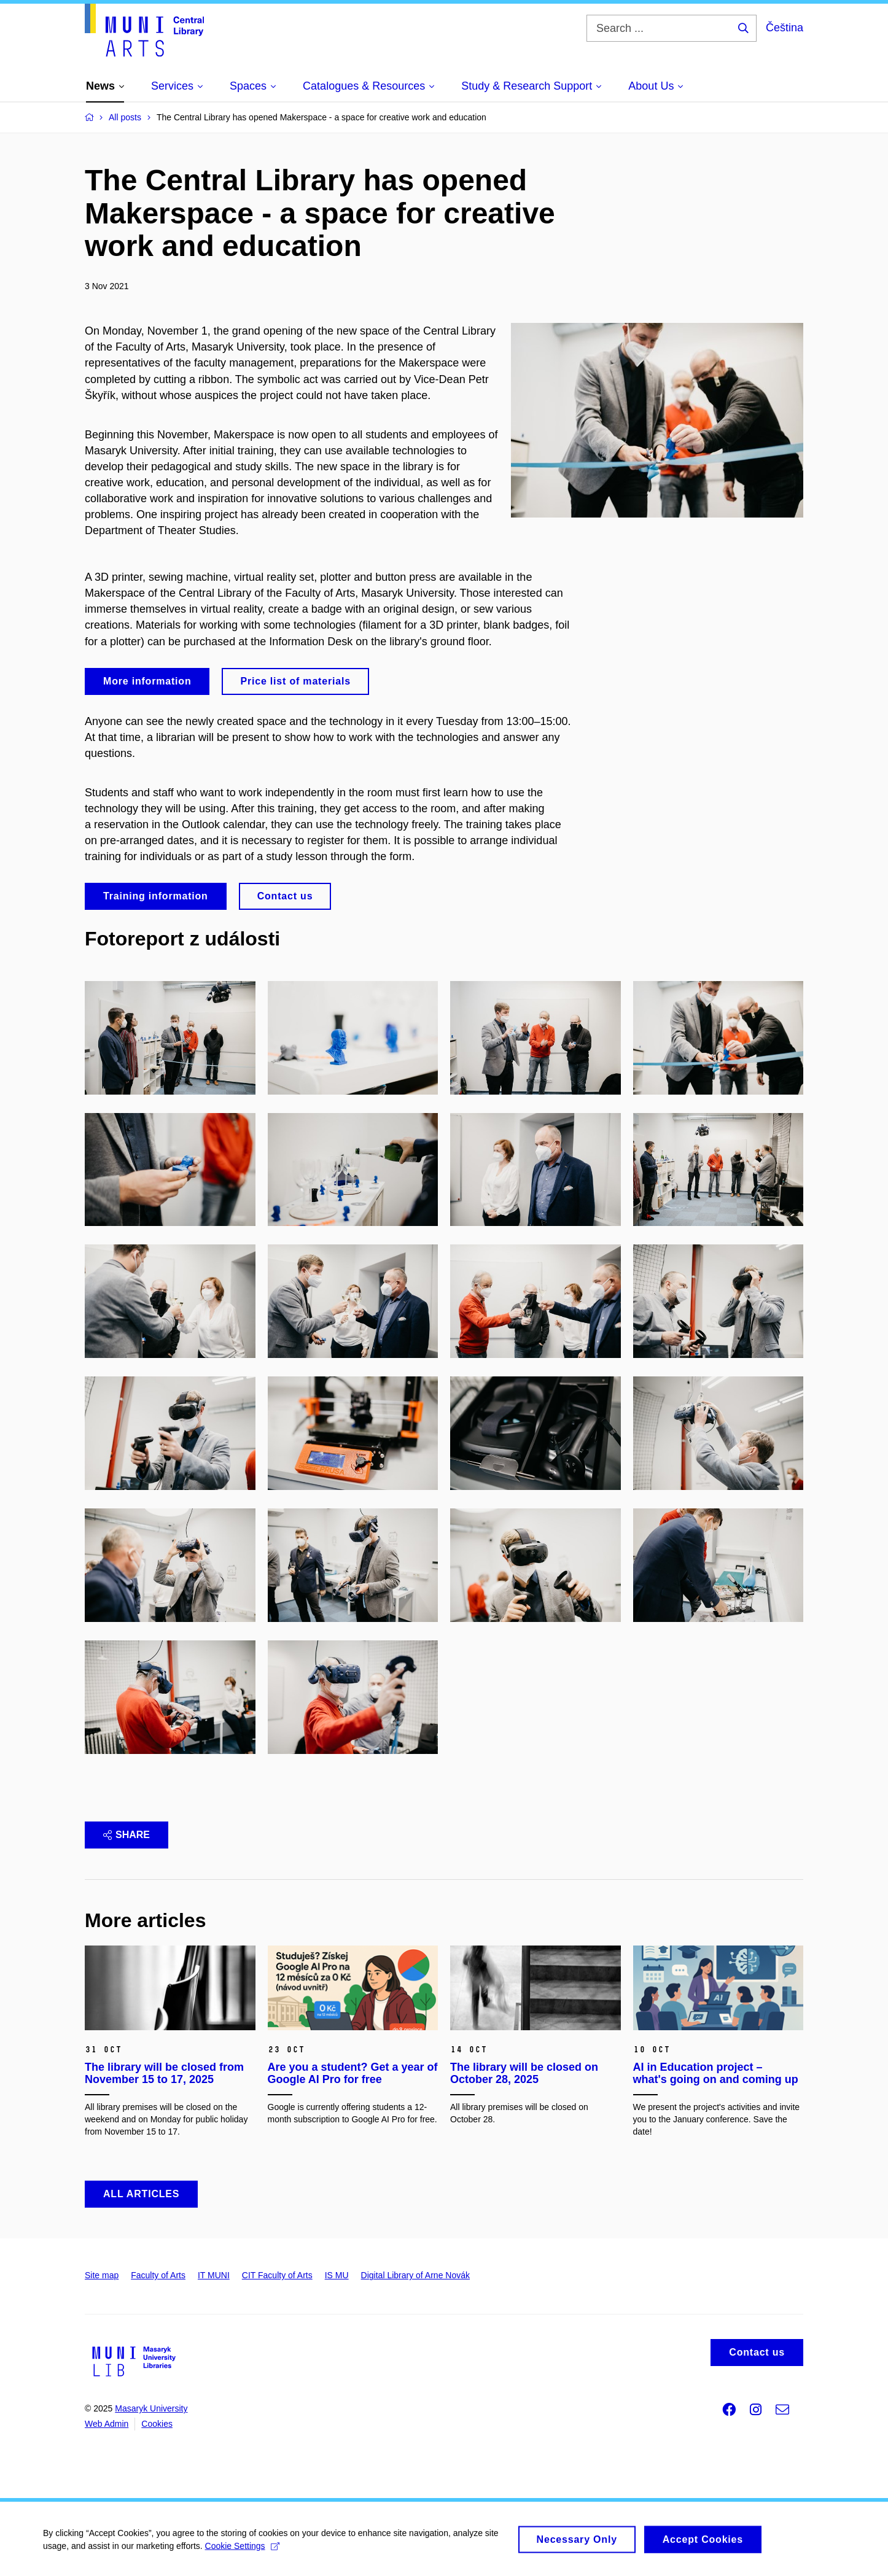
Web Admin (106, 2424)
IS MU (337, 2275)
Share (126, 1834)
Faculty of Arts (158, 2275)
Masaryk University (151, 2408)
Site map (102, 2275)
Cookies (157, 2424)
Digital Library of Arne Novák (415, 2275)
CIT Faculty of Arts (277, 2275)
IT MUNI (214, 2275)
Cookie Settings (242, 2553)
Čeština (784, 27)
